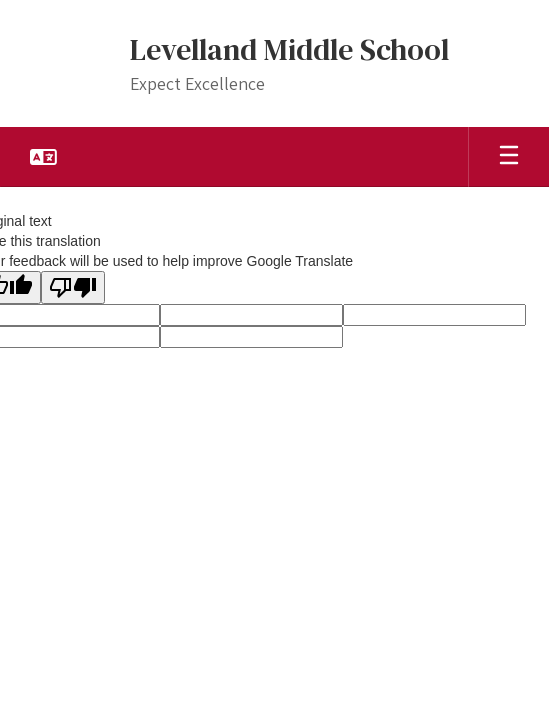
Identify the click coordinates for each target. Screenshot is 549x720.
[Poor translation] (73, 287)
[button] (43, 157)
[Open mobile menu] (509, 157)
